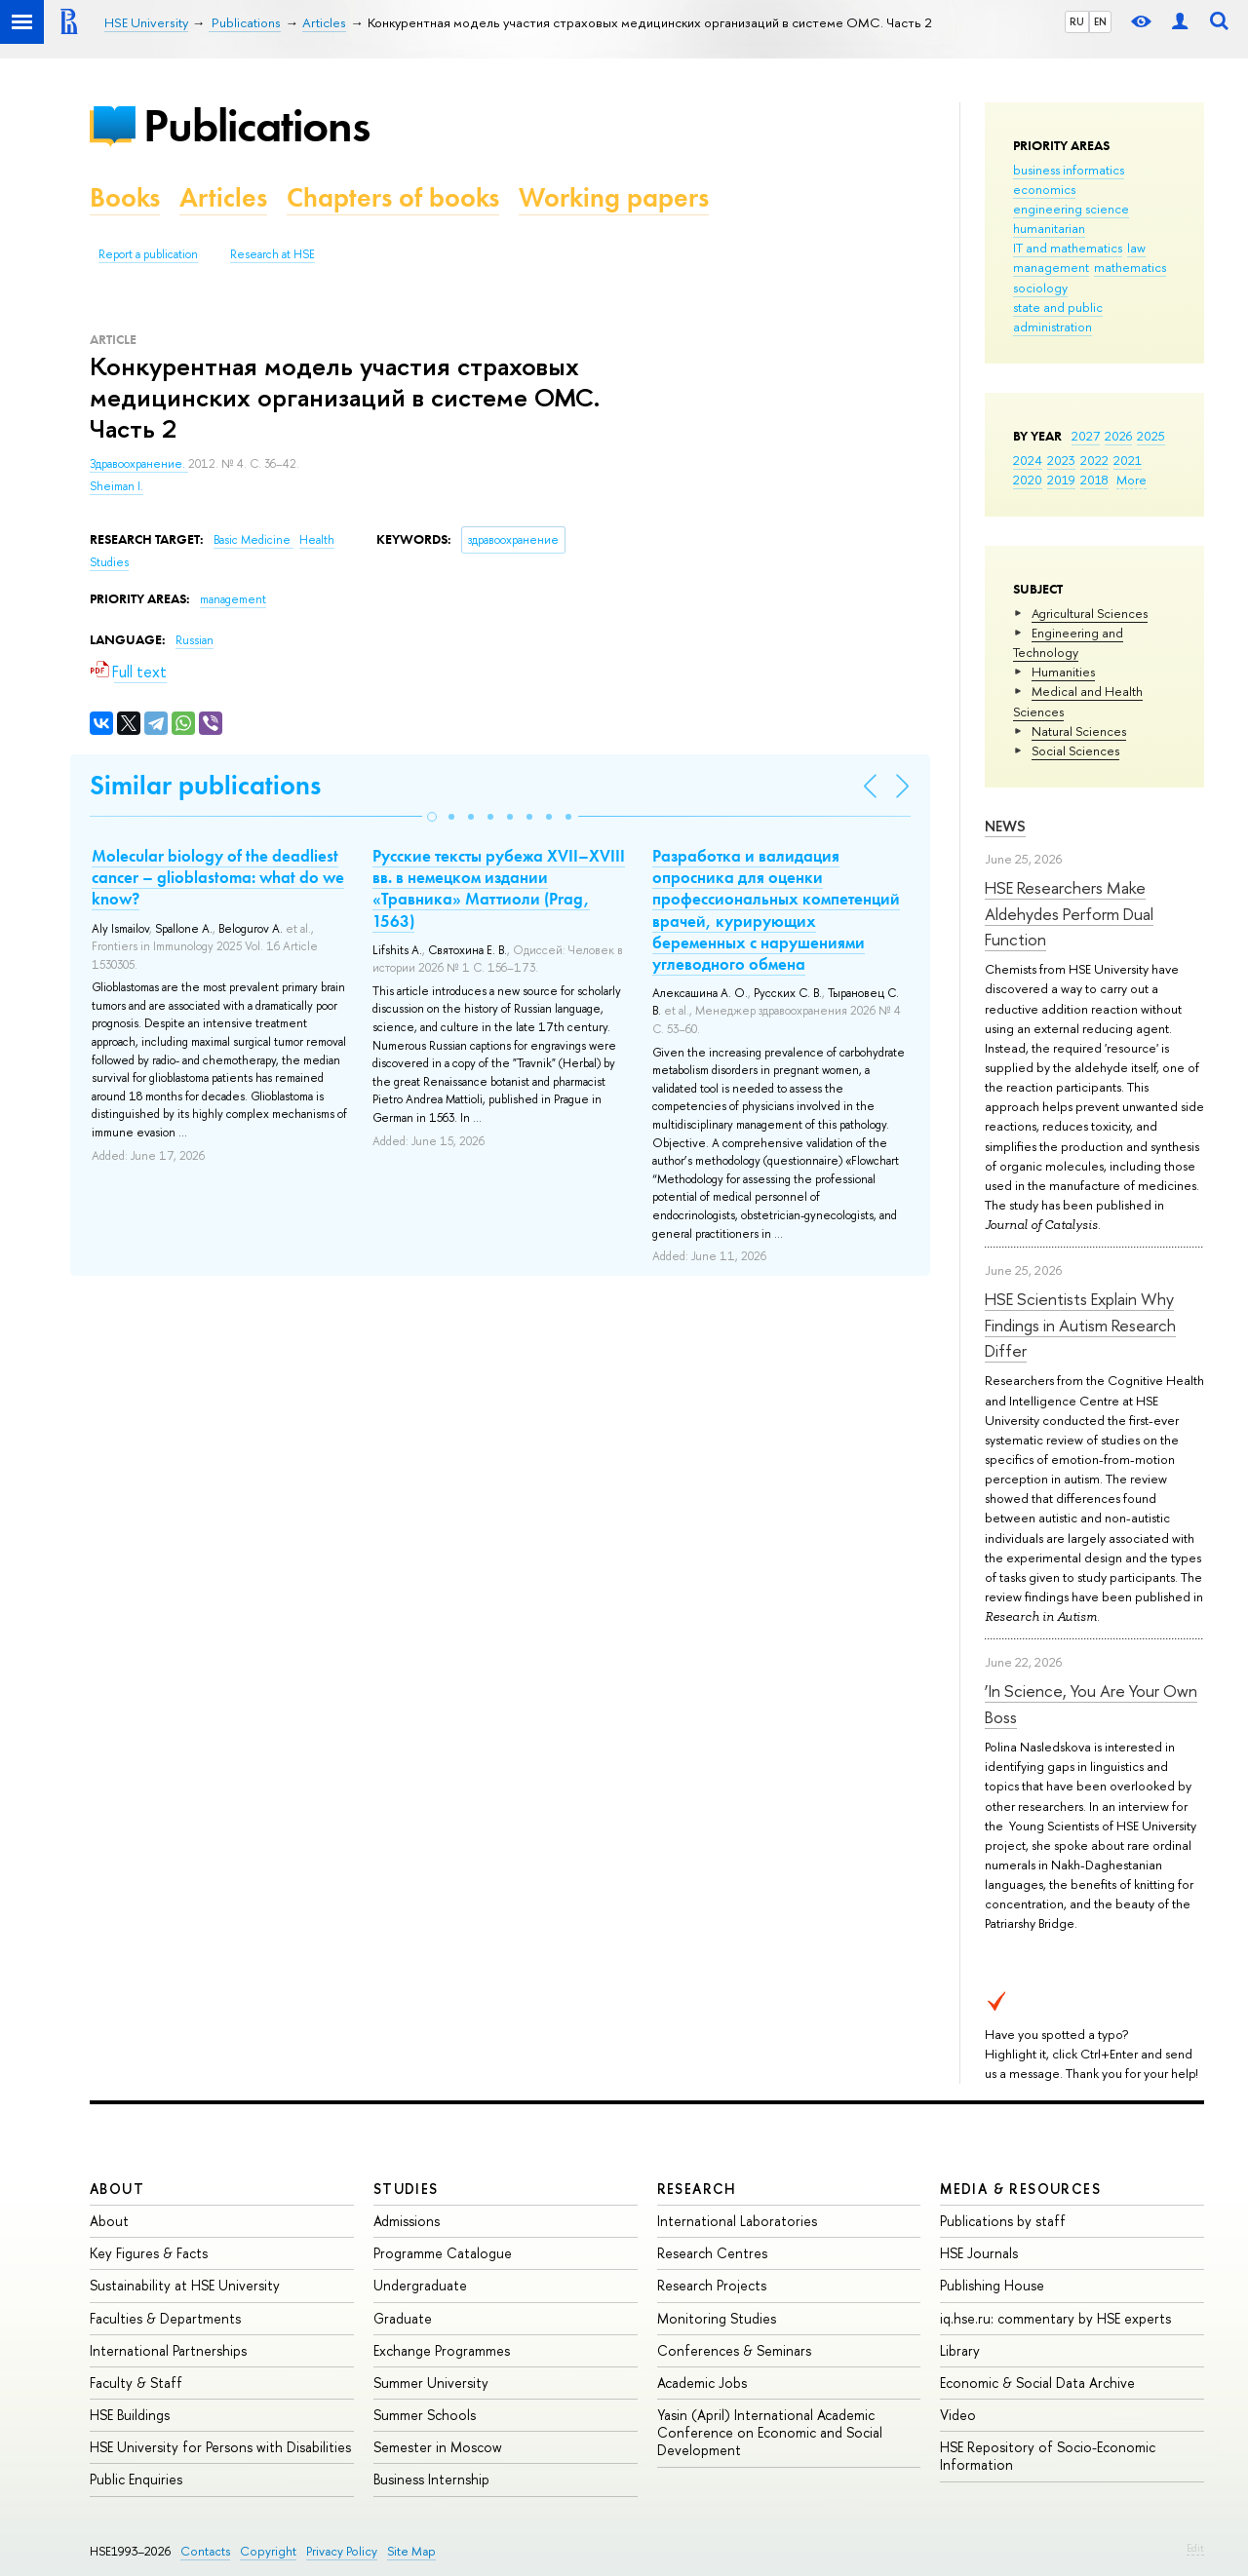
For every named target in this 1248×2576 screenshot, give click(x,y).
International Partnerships (168, 2350)
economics (1044, 189)
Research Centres (712, 2253)
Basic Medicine (253, 540)
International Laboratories (737, 2220)
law (1136, 247)
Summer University (430, 2382)
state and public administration (1058, 316)
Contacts (205, 2551)
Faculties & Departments (165, 2318)
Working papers (614, 197)
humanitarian (1049, 228)
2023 (1061, 460)
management (1051, 267)
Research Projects (711, 2285)
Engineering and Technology (1068, 642)
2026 (1118, 435)
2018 (1094, 479)
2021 (1127, 460)
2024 (1027, 460)
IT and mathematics (1067, 247)
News (1005, 826)
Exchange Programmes (441, 2350)
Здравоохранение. (139, 464)
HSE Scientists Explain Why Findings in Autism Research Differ (1080, 1325)
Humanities (1063, 671)
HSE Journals (979, 2253)
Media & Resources (1020, 2188)
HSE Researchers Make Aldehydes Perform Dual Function (1069, 913)
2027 (1086, 435)
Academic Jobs (702, 2382)
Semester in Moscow (437, 2447)
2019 (1061, 479)
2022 (1094, 460)
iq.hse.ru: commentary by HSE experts (1055, 2318)
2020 (1027, 479)
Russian (195, 640)
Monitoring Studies (716, 2318)
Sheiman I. (116, 486)
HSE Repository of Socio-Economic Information (1047, 2456)
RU (1077, 21)
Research (697, 2188)
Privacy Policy (341, 2551)
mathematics (1130, 267)
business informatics (1068, 169)
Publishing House (992, 2285)
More (1131, 479)
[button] (432, 817)
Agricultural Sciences (1090, 613)
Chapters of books (393, 197)
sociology (1040, 287)
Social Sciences (1075, 750)
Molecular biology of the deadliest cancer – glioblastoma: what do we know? (218, 877)
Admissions (406, 2220)
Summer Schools (424, 2414)
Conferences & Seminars (734, 2350)
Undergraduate (420, 2285)
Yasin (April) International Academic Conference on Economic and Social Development (769, 2432)
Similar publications (205, 785)
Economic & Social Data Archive (1037, 2382)
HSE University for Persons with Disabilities (220, 2447)
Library (960, 2350)
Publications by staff (1003, 2220)
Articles (223, 197)
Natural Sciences (1079, 731)
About (117, 2188)
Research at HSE (272, 254)
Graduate (402, 2318)
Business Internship (431, 2479)
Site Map (411, 2551)
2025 (1151, 435)
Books (125, 197)
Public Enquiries (136, 2479)
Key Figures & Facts (149, 2253)
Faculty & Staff (136, 2382)
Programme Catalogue (442, 2253)
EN (1100, 21)
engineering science (1071, 208)
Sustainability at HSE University (185, 2285)
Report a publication (148, 254)
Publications (256, 125)
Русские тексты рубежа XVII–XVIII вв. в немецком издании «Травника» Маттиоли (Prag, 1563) (498, 888)
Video (958, 2414)
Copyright (268, 2551)
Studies (406, 2188)
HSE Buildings (130, 2414)
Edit (1195, 2548)
